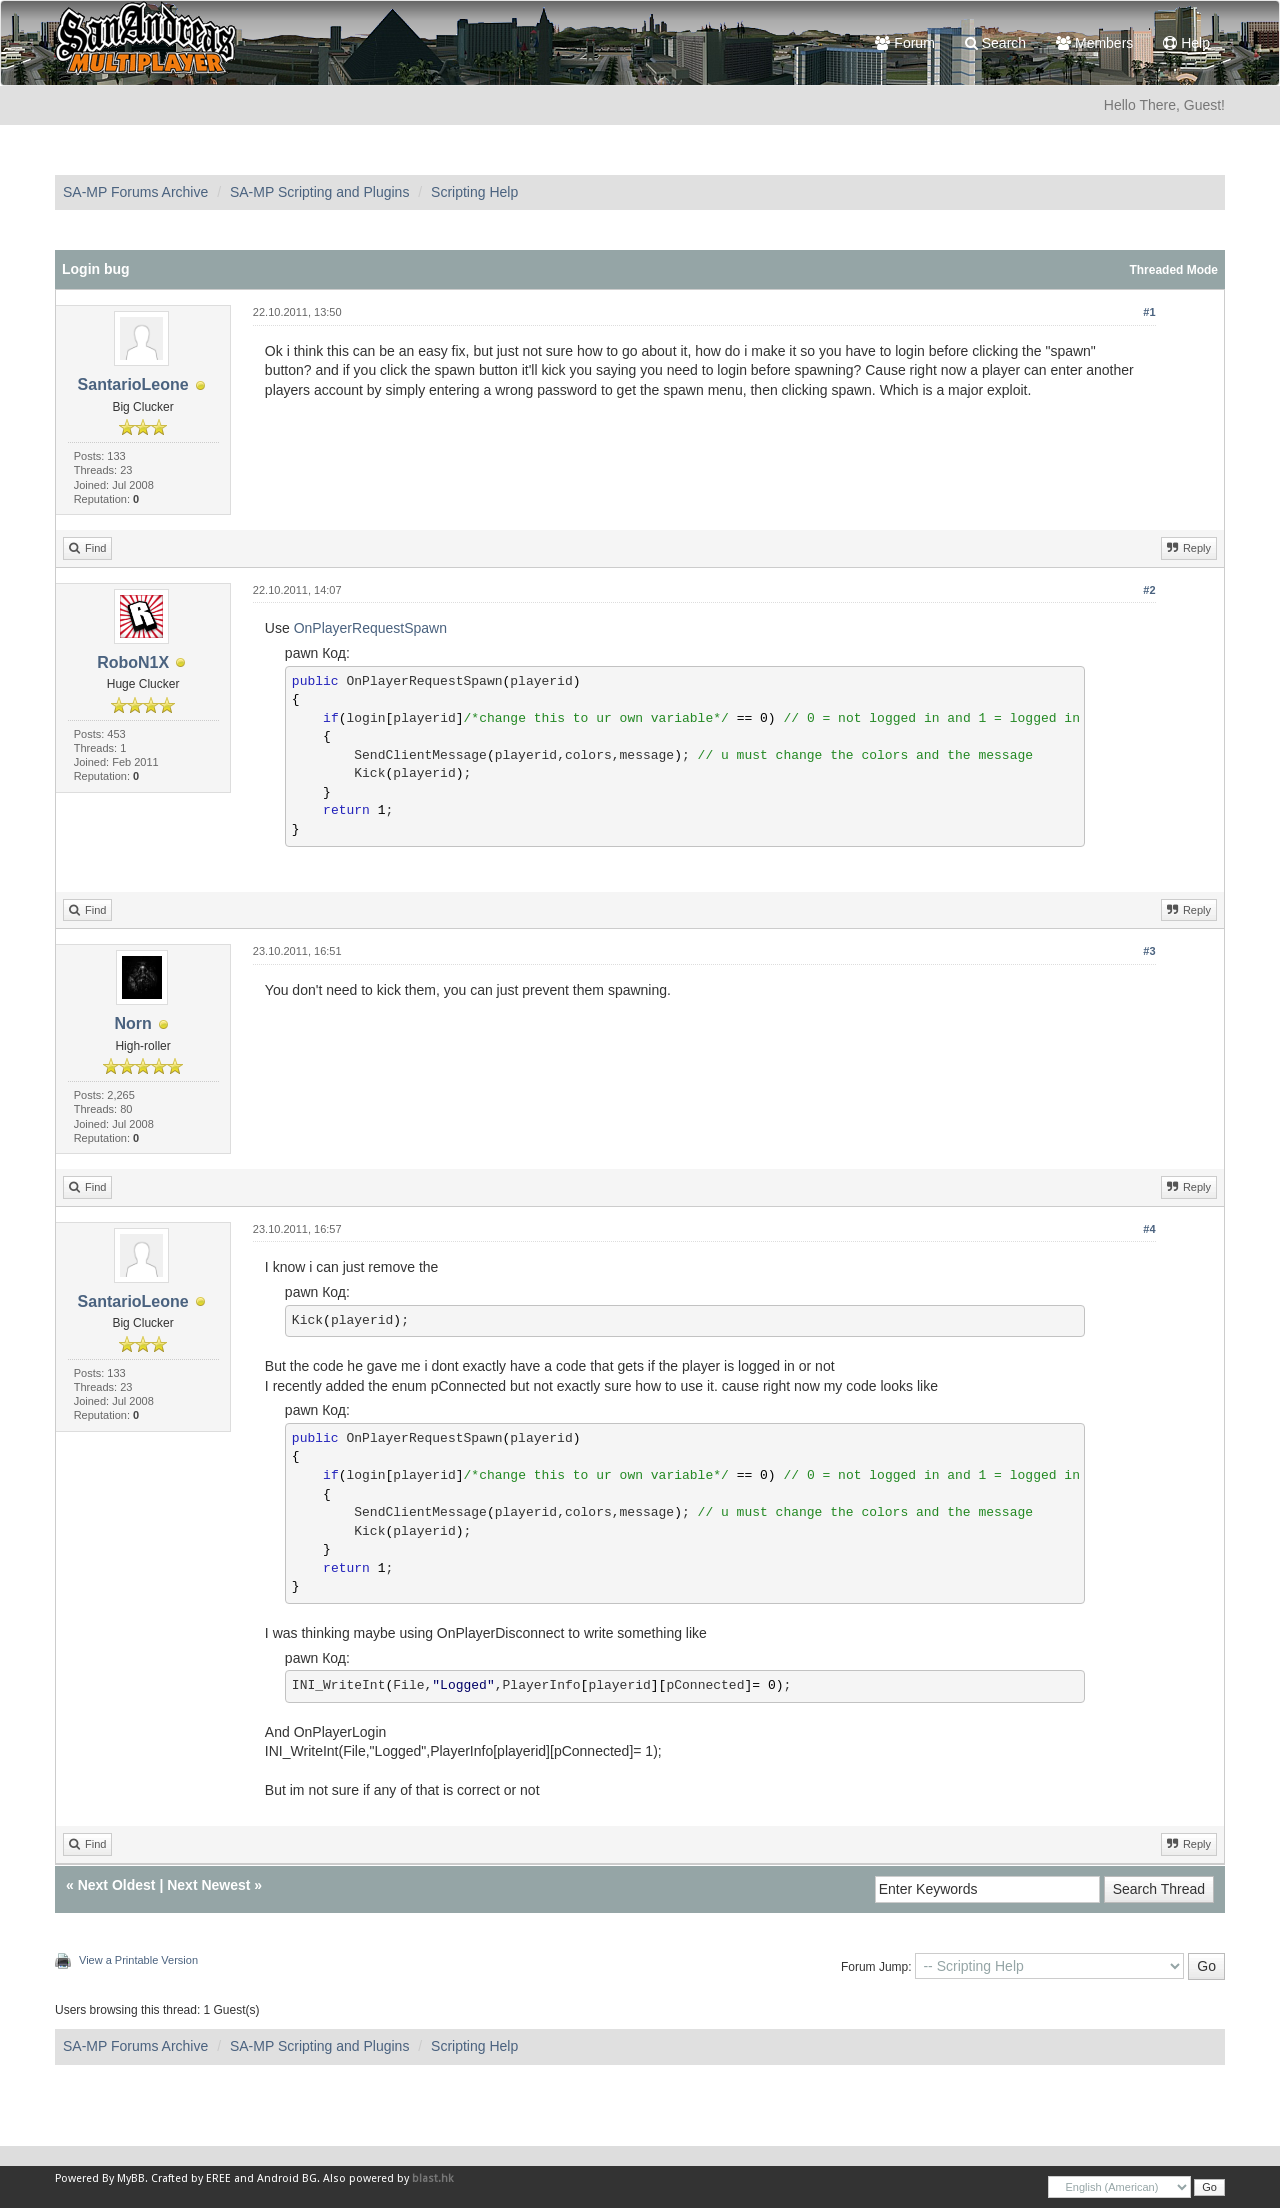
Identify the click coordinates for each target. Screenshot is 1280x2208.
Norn (132, 1023)
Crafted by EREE (191, 2178)
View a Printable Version (138, 1960)
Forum (904, 43)
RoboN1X (133, 662)
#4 (1149, 1229)
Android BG (287, 2178)
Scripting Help (474, 192)
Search (995, 43)
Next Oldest (117, 1885)
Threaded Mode (1173, 270)
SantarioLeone (133, 384)
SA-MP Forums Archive (135, 192)
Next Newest (208, 1885)
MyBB (131, 2178)
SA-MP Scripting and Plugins (320, 192)
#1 (1149, 312)
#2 (1149, 590)
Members (1094, 43)
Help (1186, 43)
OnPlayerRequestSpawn (370, 628)
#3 (1149, 951)
